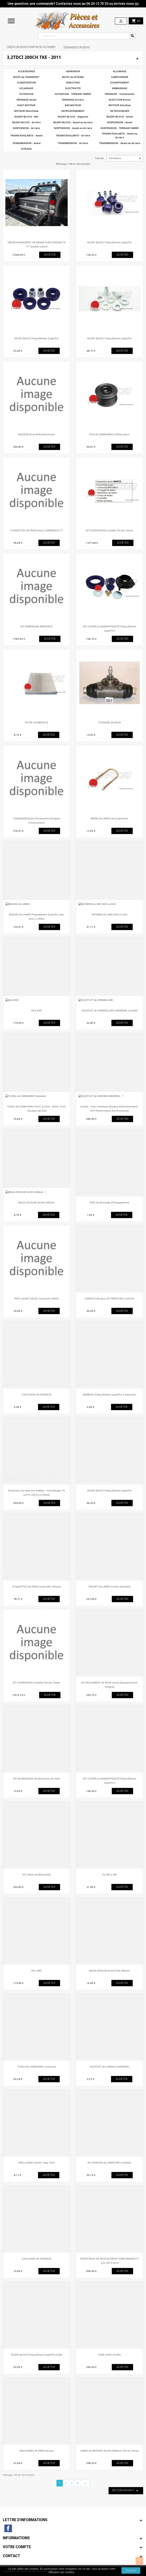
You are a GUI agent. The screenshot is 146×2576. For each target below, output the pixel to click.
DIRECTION (73, 82)
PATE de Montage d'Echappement (109, 1202)
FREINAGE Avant (26, 99)
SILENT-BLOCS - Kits (26, 116)
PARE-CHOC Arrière (109, 2354)
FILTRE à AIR (109, 1874)
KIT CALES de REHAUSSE (36, 1874)
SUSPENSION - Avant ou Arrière (73, 128)
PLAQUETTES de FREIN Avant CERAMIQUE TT (36, 530)
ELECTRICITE (73, 88)
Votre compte (17, 2547)
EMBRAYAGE (119, 88)
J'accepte (130, 2570)
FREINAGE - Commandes (120, 94)
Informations (16, 2538)
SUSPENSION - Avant (119, 122)
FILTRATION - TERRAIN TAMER (73, 94)
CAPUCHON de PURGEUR (36, 1394)
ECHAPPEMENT (119, 82)
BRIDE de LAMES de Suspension (109, 818)
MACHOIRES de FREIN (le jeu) (36, 2450)
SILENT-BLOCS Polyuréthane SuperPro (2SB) (36, 2354)
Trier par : (100, 158)
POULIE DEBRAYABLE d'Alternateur (109, 434)
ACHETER (50, 254)
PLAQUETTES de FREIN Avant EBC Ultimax (36, 1586)
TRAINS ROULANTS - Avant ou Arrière (119, 135)
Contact (11, 2556)
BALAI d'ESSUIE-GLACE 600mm (36, 1202)
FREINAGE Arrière (73, 99)
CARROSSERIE (119, 77)
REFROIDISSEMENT (73, 111)
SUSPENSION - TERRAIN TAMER (120, 128)
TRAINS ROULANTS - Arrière (73, 135)
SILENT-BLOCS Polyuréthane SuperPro (109, 242)
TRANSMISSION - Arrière (73, 143)
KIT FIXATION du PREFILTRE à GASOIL (110, 2162)
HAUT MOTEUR (26, 105)
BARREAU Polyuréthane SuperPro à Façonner (109, 1394)
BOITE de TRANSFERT (26, 77)
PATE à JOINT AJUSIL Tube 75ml (36, 2162)
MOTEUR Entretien (120, 105)
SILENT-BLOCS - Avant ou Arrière (73, 122)
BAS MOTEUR (73, 105)
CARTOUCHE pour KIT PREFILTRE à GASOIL (110, 1298)
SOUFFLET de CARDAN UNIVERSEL (109, 2066)
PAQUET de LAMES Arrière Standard (109, 1586)
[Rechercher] (87, 35)
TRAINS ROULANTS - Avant (26, 135)
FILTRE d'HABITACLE (36, 722)
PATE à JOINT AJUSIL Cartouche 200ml (36, 1298)
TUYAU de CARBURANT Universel (36, 2066)
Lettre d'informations (25, 2520)
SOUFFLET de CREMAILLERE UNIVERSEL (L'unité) (109, 1010)
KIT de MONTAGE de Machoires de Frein (36, 1778)
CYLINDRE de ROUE (109, 722)
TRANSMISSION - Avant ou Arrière (119, 143)
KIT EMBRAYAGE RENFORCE (37, 626)
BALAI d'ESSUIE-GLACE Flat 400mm (109, 1970)
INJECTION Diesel (119, 99)
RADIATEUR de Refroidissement (36, 434)
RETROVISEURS (119, 111)
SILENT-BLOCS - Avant (119, 116)
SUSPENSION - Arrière (26, 128)
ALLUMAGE (119, 71)
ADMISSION (73, 71)
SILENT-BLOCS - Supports (73, 116)
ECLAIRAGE (26, 88)
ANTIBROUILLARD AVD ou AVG (110, 914)
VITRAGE (26, 148)
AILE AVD (36, 1010)
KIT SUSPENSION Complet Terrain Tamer (109, 530)
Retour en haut (125, 2490)
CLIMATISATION (26, 82)
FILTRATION (26, 94)
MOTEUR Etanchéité (26, 111)
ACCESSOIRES (26, 71)
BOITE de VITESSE (73, 77)
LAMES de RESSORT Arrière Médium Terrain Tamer (109, 2450)
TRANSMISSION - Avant (26, 143)
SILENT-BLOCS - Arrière (26, 122)
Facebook (8, 2528)
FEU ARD (36, 1970)
